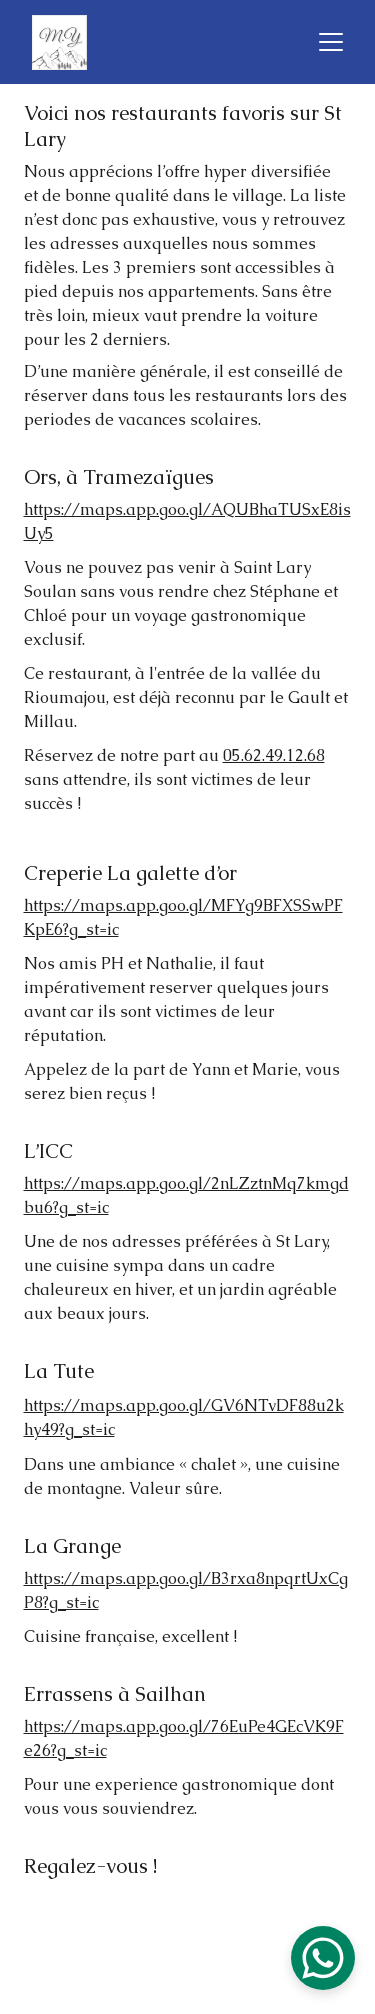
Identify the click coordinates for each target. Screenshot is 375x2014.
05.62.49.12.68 (274, 757)
